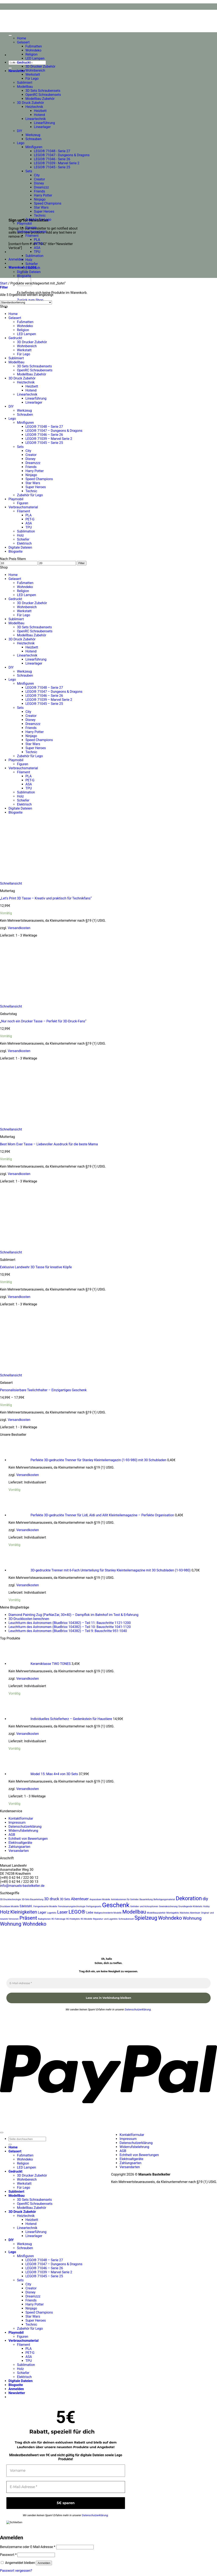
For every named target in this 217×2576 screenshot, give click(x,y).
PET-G (38, 244)
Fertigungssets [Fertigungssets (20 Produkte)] (93, 1906)
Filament (32, 236)
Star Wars (41, 207)
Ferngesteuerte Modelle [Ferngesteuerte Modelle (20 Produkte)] (45, 1906)
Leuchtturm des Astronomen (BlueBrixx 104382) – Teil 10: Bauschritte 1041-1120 (69, 1627)
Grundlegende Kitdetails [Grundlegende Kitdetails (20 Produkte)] (190, 1906)
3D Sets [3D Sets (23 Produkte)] (65, 1899)
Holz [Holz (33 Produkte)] (5, 1912)
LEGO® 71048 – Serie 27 (44, 427)
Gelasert (23, 42)
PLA (37, 240)
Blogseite (15, 551)
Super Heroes (44, 211)
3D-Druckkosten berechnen (28, 1619)
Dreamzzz (41, 187)
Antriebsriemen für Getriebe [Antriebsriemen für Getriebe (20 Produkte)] (125, 1899)
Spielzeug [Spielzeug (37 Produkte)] (146, 1918)
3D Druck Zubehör (30, 103)
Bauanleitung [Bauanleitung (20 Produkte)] (146, 1899)
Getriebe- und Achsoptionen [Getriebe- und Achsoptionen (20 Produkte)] (144, 1906)
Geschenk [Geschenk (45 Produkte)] (115, 1905)
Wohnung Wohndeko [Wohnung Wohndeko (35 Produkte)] (23, 1924)
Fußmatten (33, 46)
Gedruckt (24, 62)
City (37, 175)
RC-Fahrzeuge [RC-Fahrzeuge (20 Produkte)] (58, 1919)
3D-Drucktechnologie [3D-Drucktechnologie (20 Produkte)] (10, 1899)
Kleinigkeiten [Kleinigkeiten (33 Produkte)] (23, 1912)
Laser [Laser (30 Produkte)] (62, 1912)
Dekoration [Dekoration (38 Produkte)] (189, 1898)
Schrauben (33, 139)
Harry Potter (43, 195)
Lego (20, 143)
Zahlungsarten (19, 1847)
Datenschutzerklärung (25, 1827)
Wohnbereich (35, 70)
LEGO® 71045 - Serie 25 (52, 167)
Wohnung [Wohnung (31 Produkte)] (192, 1918)
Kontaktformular (20, 1818)
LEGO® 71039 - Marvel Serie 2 (56, 163)
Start (3, 283)
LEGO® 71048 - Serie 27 (52, 151)
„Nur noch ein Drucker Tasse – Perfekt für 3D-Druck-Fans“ (43, 1021)
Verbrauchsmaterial (31, 232)
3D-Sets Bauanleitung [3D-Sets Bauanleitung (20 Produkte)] (32, 1899)
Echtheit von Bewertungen (28, 1839)
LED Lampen (35, 58)
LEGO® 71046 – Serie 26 (44, 435)
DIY (19, 131)
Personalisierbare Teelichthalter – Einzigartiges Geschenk (43, 1390)
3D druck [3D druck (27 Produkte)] (51, 1899)
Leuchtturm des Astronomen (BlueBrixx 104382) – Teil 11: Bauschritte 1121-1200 (69, 1623)
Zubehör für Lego (38, 219)
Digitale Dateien (20, 547)
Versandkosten (19, 928)
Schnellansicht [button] (11, 883)
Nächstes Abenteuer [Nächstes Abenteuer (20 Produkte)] (190, 1912)
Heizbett (40, 111)
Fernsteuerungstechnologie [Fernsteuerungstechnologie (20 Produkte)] (71, 1906)
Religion (31, 54)
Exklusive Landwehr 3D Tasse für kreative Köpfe (36, 1267)
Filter (81, 563)
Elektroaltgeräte (20, 1843)
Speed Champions (47, 203)
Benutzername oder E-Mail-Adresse (27, 2547)
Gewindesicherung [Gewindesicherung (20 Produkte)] (168, 1906)
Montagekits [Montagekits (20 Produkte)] (172, 1912)
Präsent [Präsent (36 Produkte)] (28, 1918)
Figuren (31, 228)
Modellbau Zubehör (40, 99)
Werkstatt (32, 74)
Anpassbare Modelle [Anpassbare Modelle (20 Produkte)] (99, 1899)
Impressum (17, 1822)
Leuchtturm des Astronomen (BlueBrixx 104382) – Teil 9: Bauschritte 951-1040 (67, 1631)
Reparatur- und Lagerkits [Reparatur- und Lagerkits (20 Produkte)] (105, 1919)
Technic (40, 215)
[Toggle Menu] (10, 35)
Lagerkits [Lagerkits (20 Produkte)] (51, 1912)
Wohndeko (33, 50)
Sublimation (34, 256)
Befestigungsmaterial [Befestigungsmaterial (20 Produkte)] (164, 1899)
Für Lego (32, 79)
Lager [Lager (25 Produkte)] (42, 1912)
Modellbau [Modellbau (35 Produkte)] (134, 1912)
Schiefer (31, 264)
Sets (28, 171)
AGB (11, 1835)
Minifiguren (33, 147)
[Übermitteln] (10, 68)
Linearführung (44, 123)
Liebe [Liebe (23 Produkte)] (89, 1912)
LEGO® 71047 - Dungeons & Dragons (62, 155)
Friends (39, 191)
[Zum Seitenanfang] (1, 2132)
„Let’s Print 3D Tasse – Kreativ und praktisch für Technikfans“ (46, 898)
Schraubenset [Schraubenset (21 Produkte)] (126, 1918)
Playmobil (24, 224)
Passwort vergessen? (16, 2571)
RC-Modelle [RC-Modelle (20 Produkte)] (86, 1919)
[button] (16, 71)
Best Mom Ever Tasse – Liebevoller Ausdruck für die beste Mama (49, 1144)
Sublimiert (24, 83)
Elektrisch (32, 268)
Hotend (39, 115)
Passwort (8, 2555)
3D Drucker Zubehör (40, 66)
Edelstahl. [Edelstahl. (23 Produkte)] (26, 1906)
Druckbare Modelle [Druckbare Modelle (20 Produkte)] (9, 1906)
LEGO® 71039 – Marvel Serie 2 (48, 439)
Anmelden (44, 2563)
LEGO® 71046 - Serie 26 (52, 159)
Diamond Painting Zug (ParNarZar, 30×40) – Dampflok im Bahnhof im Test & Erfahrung (73, 1615)
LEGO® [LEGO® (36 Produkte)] (76, 1912)
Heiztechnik (34, 107)
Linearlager (42, 127)
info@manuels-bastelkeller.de (22, 1886)
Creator (39, 179)
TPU (37, 252)
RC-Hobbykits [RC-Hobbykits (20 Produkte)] (73, 1919)
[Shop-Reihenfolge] (26, 302)
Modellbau (25, 87)
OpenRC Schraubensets (43, 95)
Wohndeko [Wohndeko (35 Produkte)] (170, 1918)
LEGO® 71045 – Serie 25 (44, 443)
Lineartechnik (35, 119)
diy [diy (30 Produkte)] (205, 1898)
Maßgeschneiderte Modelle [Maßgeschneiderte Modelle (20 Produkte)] (107, 1912)
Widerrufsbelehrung (23, 1831)
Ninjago (40, 199)
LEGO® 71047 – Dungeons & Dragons (53, 431)
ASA (37, 248)
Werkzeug (32, 135)
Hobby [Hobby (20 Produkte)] (206, 1906)
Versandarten (18, 1851)
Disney (39, 183)
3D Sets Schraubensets (42, 91)
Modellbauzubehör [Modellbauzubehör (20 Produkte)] (156, 1912)
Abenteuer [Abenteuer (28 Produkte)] (80, 1899)
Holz (28, 260)
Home (21, 38)
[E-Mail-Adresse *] (108, 1983)
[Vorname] (65, 2470)
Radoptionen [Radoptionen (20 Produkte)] (44, 1919)
